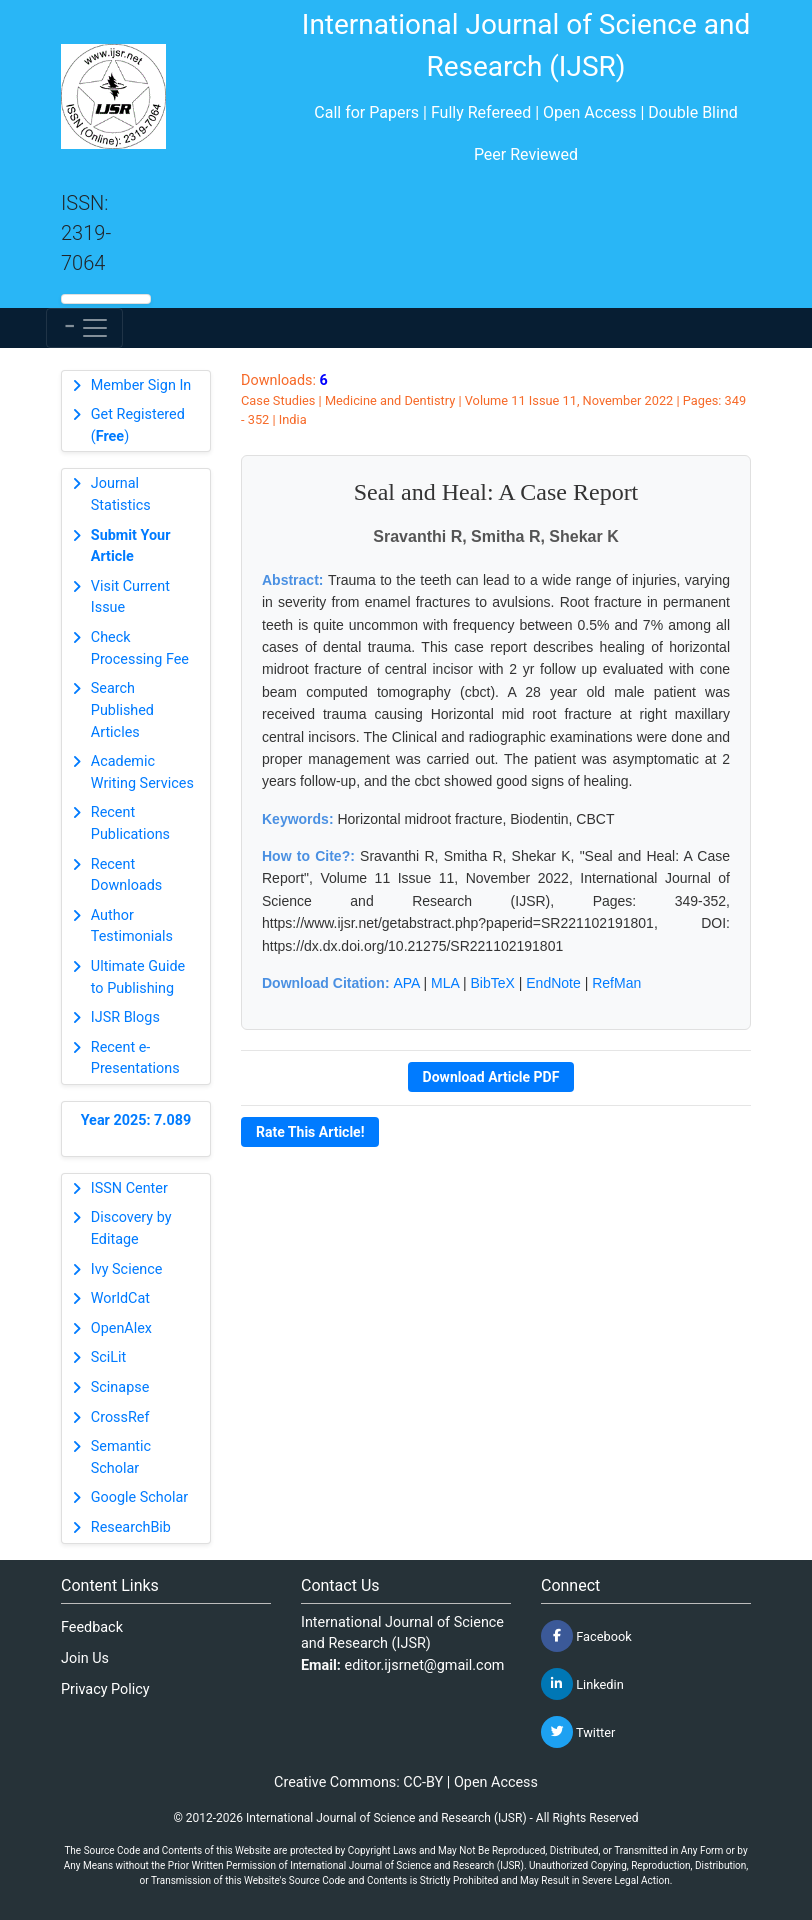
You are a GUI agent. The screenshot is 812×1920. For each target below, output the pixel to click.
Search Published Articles (122, 710)
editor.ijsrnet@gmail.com (425, 1665)
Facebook (586, 1636)
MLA (445, 983)
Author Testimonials (132, 926)
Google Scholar (139, 1497)
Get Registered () (138, 425)
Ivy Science (127, 1269)
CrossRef (120, 1417)
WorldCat (120, 1298)
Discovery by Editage (131, 1228)
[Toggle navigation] (84, 328)
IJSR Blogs (125, 1017)
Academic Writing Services (142, 772)
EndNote (553, 983)
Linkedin (582, 1684)
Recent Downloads (127, 875)
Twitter (578, 1732)
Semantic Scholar (121, 1457)
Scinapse (120, 1387)
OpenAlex (121, 1328)
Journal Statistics (121, 494)
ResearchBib (131, 1527)
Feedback (92, 1627)
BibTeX (493, 983)
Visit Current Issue (130, 597)
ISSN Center (129, 1188)
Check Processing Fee (140, 648)
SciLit (109, 1357)
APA (406, 983)
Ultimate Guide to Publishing (138, 977)
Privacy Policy (105, 1689)
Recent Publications (130, 823)
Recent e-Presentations (135, 1058)
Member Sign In (141, 385)
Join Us (85, 1658)
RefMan (616, 983)
